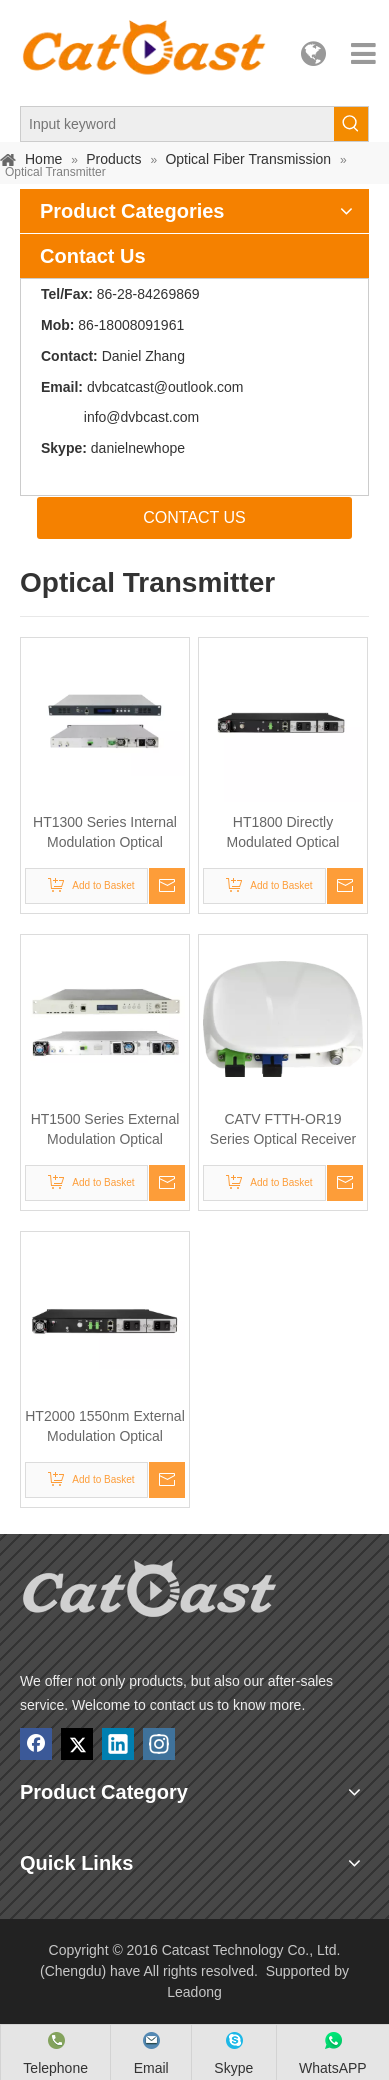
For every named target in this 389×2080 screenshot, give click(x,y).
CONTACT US (194, 517)
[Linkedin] (118, 1744)
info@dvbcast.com (141, 417)
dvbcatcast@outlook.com (165, 387)
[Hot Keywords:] (351, 124)
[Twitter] (77, 1744)
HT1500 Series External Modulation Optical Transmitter (105, 1130)
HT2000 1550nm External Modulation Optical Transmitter (105, 1427)
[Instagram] (159, 1744)
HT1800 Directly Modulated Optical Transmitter (283, 833)
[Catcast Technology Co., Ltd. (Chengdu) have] (150, 1594)
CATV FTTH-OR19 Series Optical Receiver (283, 1129)
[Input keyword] (177, 124)
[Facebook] (36, 1744)
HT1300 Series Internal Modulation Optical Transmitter (105, 833)
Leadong (194, 1992)
